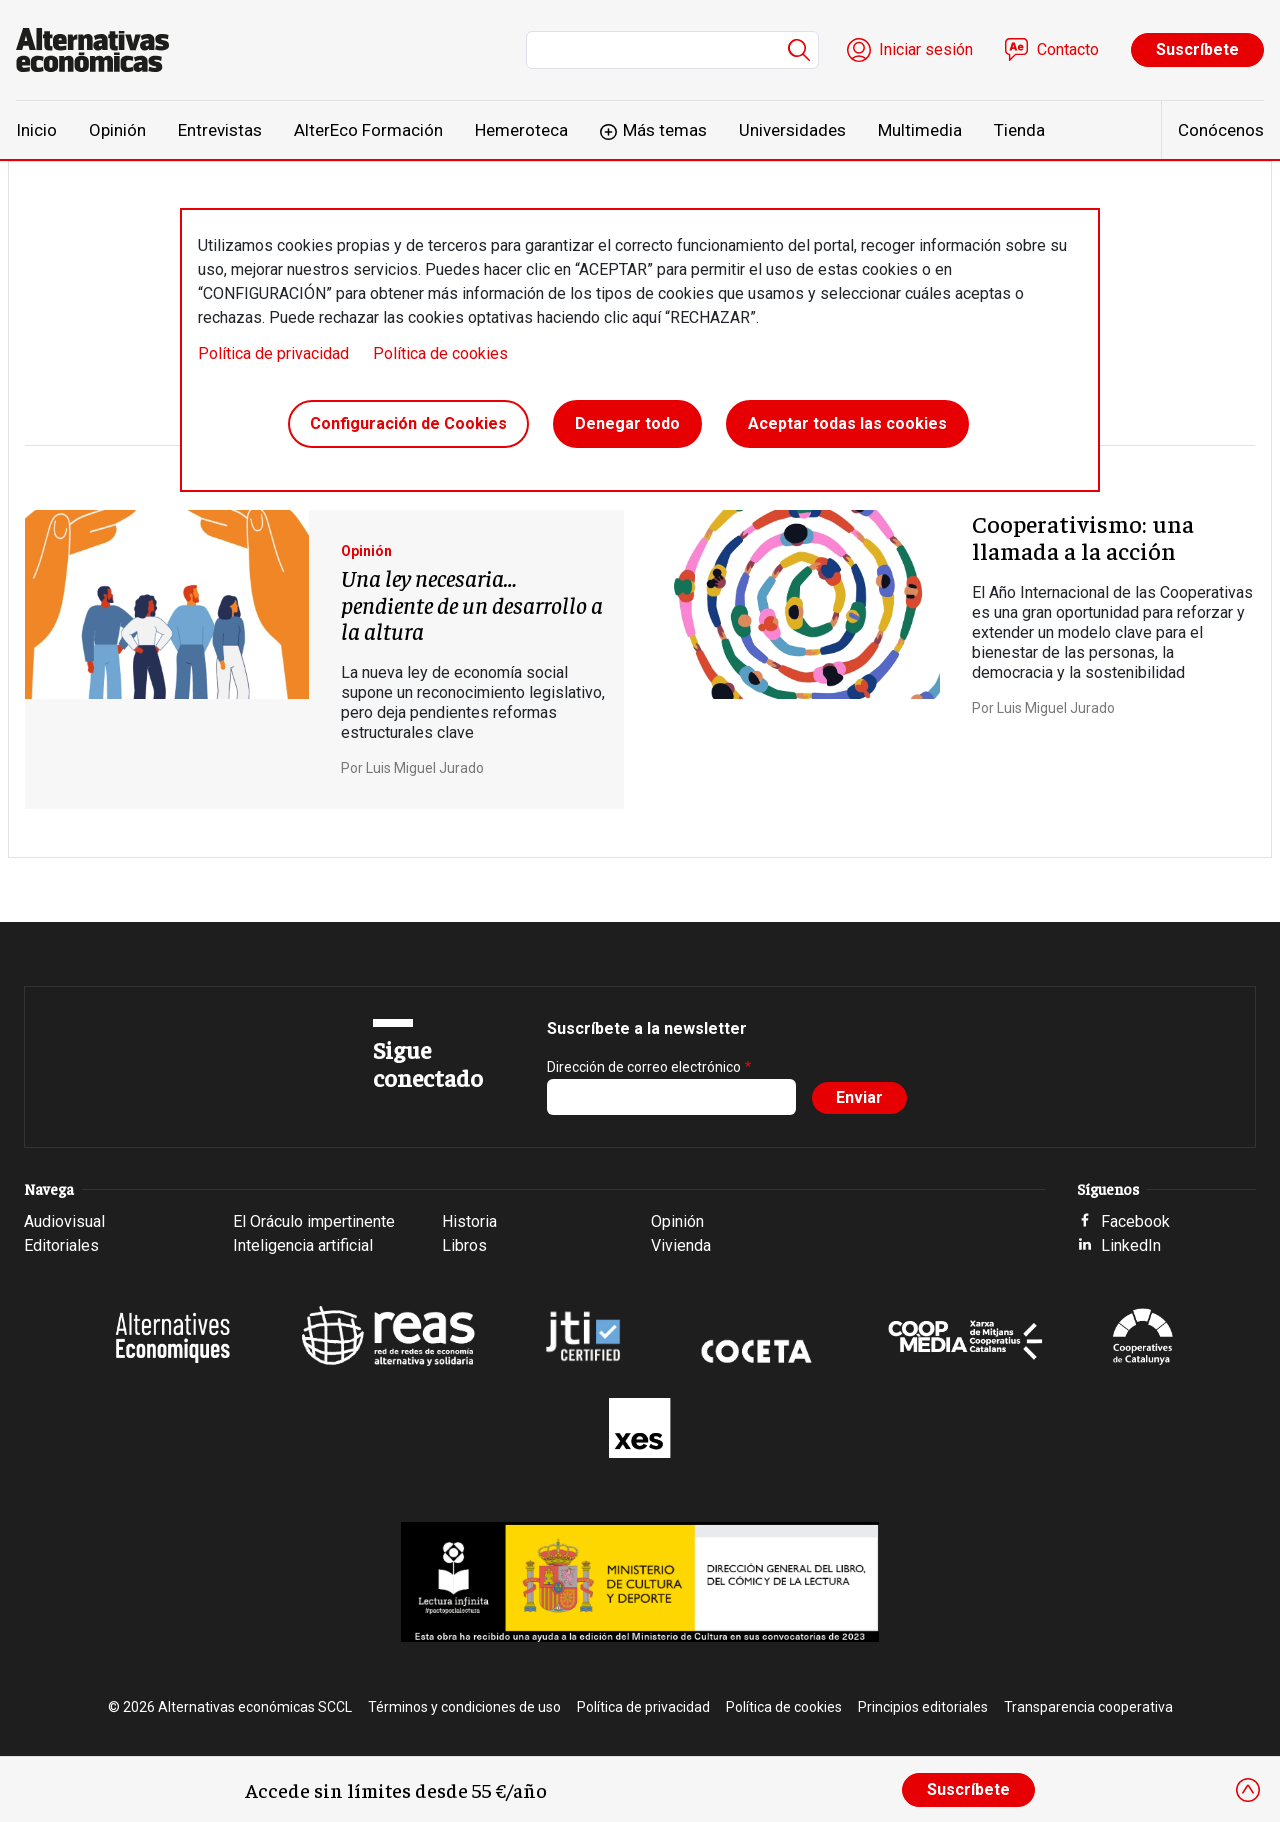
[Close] (1248, 1790)
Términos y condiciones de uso (464, 1707)
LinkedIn (1131, 1245)
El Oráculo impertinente (314, 1221)
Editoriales (61, 1245)
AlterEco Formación (368, 130)
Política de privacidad (273, 353)
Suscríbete (1197, 49)
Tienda (1019, 130)
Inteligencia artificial (303, 1245)
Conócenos (1221, 130)
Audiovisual (64, 1221)
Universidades (792, 130)
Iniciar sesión (926, 49)
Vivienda (681, 1245)
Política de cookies (440, 353)
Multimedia (920, 130)
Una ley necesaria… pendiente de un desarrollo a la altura (472, 603)
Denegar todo (627, 423)
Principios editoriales (923, 1707)
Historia (469, 1221)
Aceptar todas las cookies (847, 423)
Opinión (117, 130)
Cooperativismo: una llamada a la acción (1083, 536)
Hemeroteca (521, 130)
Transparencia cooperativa (1088, 1707)
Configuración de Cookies (408, 423)
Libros (464, 1245)
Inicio (36, 130)
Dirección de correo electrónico (644, 1067)
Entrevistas (220, 130)
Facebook (1135, 1221)
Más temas (665, 130)
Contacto (1068, 49)
